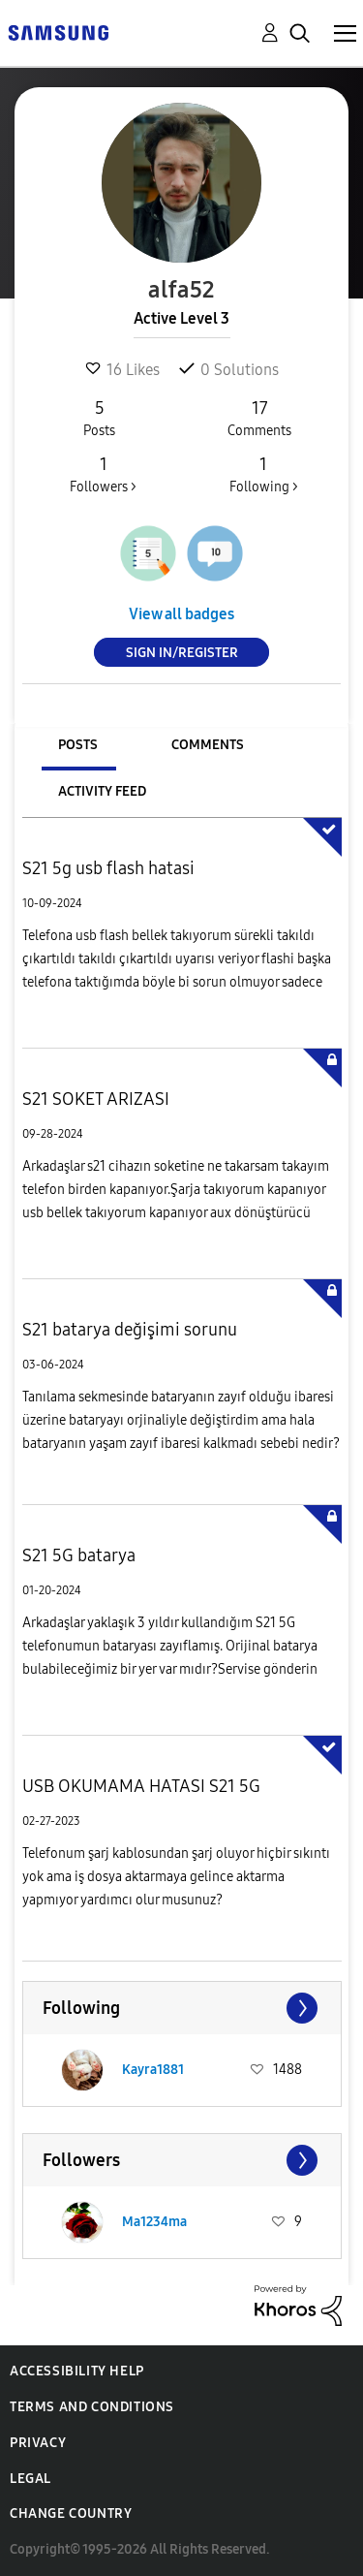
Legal (30, 2478)
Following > (263, 474)
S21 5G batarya (79, 1555)
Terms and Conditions (92, 2407)
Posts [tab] (78, 745)
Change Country (71, 2513)
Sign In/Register (182, 652)
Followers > (103, 474)
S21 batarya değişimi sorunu (129, 1329)
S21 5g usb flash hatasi (108, 868)
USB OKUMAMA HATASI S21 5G (141, 1786)
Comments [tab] (207, 745)
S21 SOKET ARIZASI (95, 1099)
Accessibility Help (77, 2371)
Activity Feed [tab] (102, 791)
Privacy (38, 2443)
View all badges (181, 614)
